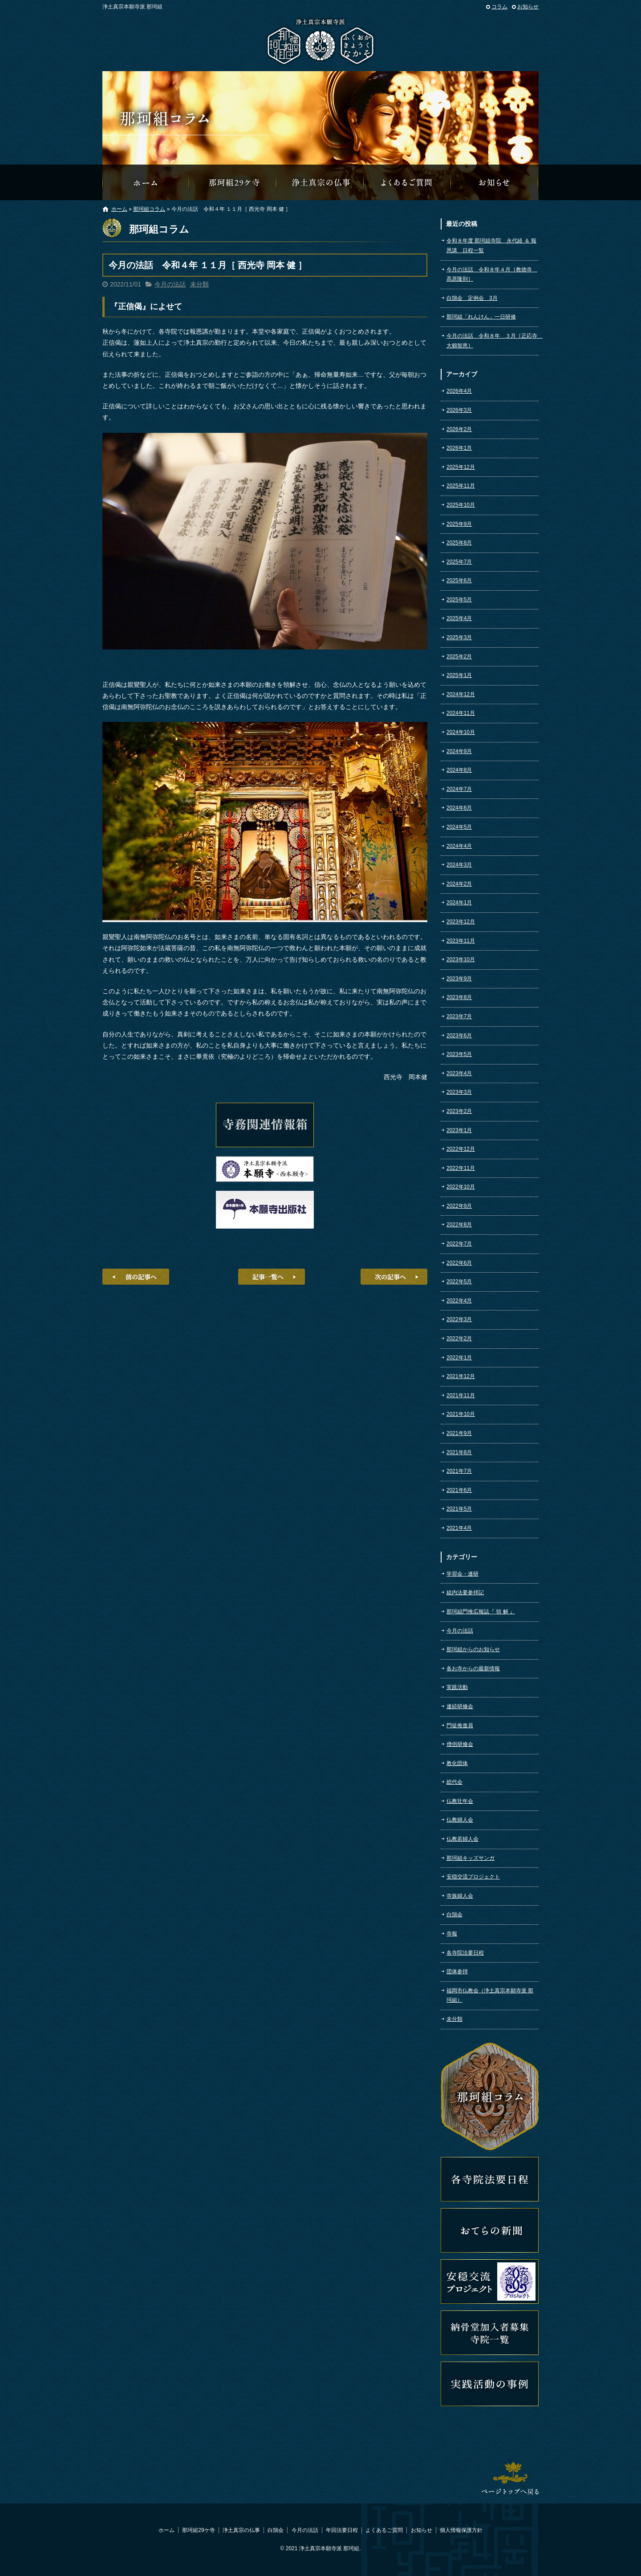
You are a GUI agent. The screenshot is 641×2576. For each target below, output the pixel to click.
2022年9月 (459, 1206)
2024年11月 (460, 713)
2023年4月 (459, 1073)
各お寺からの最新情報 (473, 1668)
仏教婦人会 (459, 1820)
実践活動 (457, 1687)
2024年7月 (459, 789)
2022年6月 (459, 1263)
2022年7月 (459, 1244)
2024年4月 (459, 846)
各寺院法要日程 (465, 1953)
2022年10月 (460, 1187)
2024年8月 (459, 770)
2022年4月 (459, 1301)
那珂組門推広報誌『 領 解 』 (480, 1611)
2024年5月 (459, 827)
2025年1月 (459, 675)
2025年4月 (459, 618)
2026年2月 (459, 429)
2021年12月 (460, 1376)
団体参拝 (457, 1971)
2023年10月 (460, 959)
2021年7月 (459, 1471)
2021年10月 (460, 1414)
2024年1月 (459, 902)
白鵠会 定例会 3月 (472, 298)
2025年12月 (460, 467)
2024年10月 (460, 732)
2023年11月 (460, 941)
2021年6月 (459, 1490)
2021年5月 (459, 1509)
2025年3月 (459, 637)
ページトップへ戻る (510, 2478)
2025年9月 (459, 524)
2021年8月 (459, 1452)
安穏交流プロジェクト (473, 1877)
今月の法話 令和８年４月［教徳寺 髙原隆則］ (491, 274)
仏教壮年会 (459, 1801)
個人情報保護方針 (461, 2530)
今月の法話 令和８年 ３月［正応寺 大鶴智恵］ (492, 341)
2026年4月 (459, 391)
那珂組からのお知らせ (495, 182)
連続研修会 (459, 1706)
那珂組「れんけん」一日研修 (481, 317)
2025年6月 (459, 580)
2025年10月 (460, 505)
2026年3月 (459, 410)
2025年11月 (460, 486)
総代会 (454, 1782)
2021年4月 (459, 1528)
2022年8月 (459, 1224)
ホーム (119, 209)
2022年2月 (459, 1338)
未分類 (199, 284)
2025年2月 (459, 656)
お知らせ (528, 7)
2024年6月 (459, 808)
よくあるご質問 (407, 182)
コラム (499, 7)
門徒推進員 (459, 1725)
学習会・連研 (462, 1574)
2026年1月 (459, 448)
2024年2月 (459, 884)
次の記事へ (394, 1277)
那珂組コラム (149, 209)
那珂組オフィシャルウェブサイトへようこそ (146, 182)
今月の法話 (170, 284)
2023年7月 (459, 1016)
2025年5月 (459, 600)
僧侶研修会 (459, 1744)
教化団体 (457, 1763)
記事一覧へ (271, 1277)
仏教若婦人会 (462, 1839)
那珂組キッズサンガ (470, 1858)
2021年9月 (459, 1433)
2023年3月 (459, 1092)
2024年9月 (459, 751)
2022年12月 (460, 1149)
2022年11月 (460, 1168)
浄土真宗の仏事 (320, 182)
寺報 (451, 1934)
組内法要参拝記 (465, 1592)
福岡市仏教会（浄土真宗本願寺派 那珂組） (489, 1995)
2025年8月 (459, 543)
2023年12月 (460, 922)
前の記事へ (135, 1277)
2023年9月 (459, 979)
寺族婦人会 (459, 1896)
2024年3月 (459, 865)
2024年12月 (460, 694)
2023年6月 (459, 1035)
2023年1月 (459, 1130)
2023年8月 (459, 997)
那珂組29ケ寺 (233, 182)
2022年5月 (459, 1281)
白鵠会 (454, 1914)
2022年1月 (459, 1358)
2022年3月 (459, 1319)
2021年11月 (460, 1395)
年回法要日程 (342, 2530)
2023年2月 (459, 1111)
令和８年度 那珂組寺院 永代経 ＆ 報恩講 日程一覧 (491, 246)
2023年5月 (459, 1054)
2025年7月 (459, 562)
